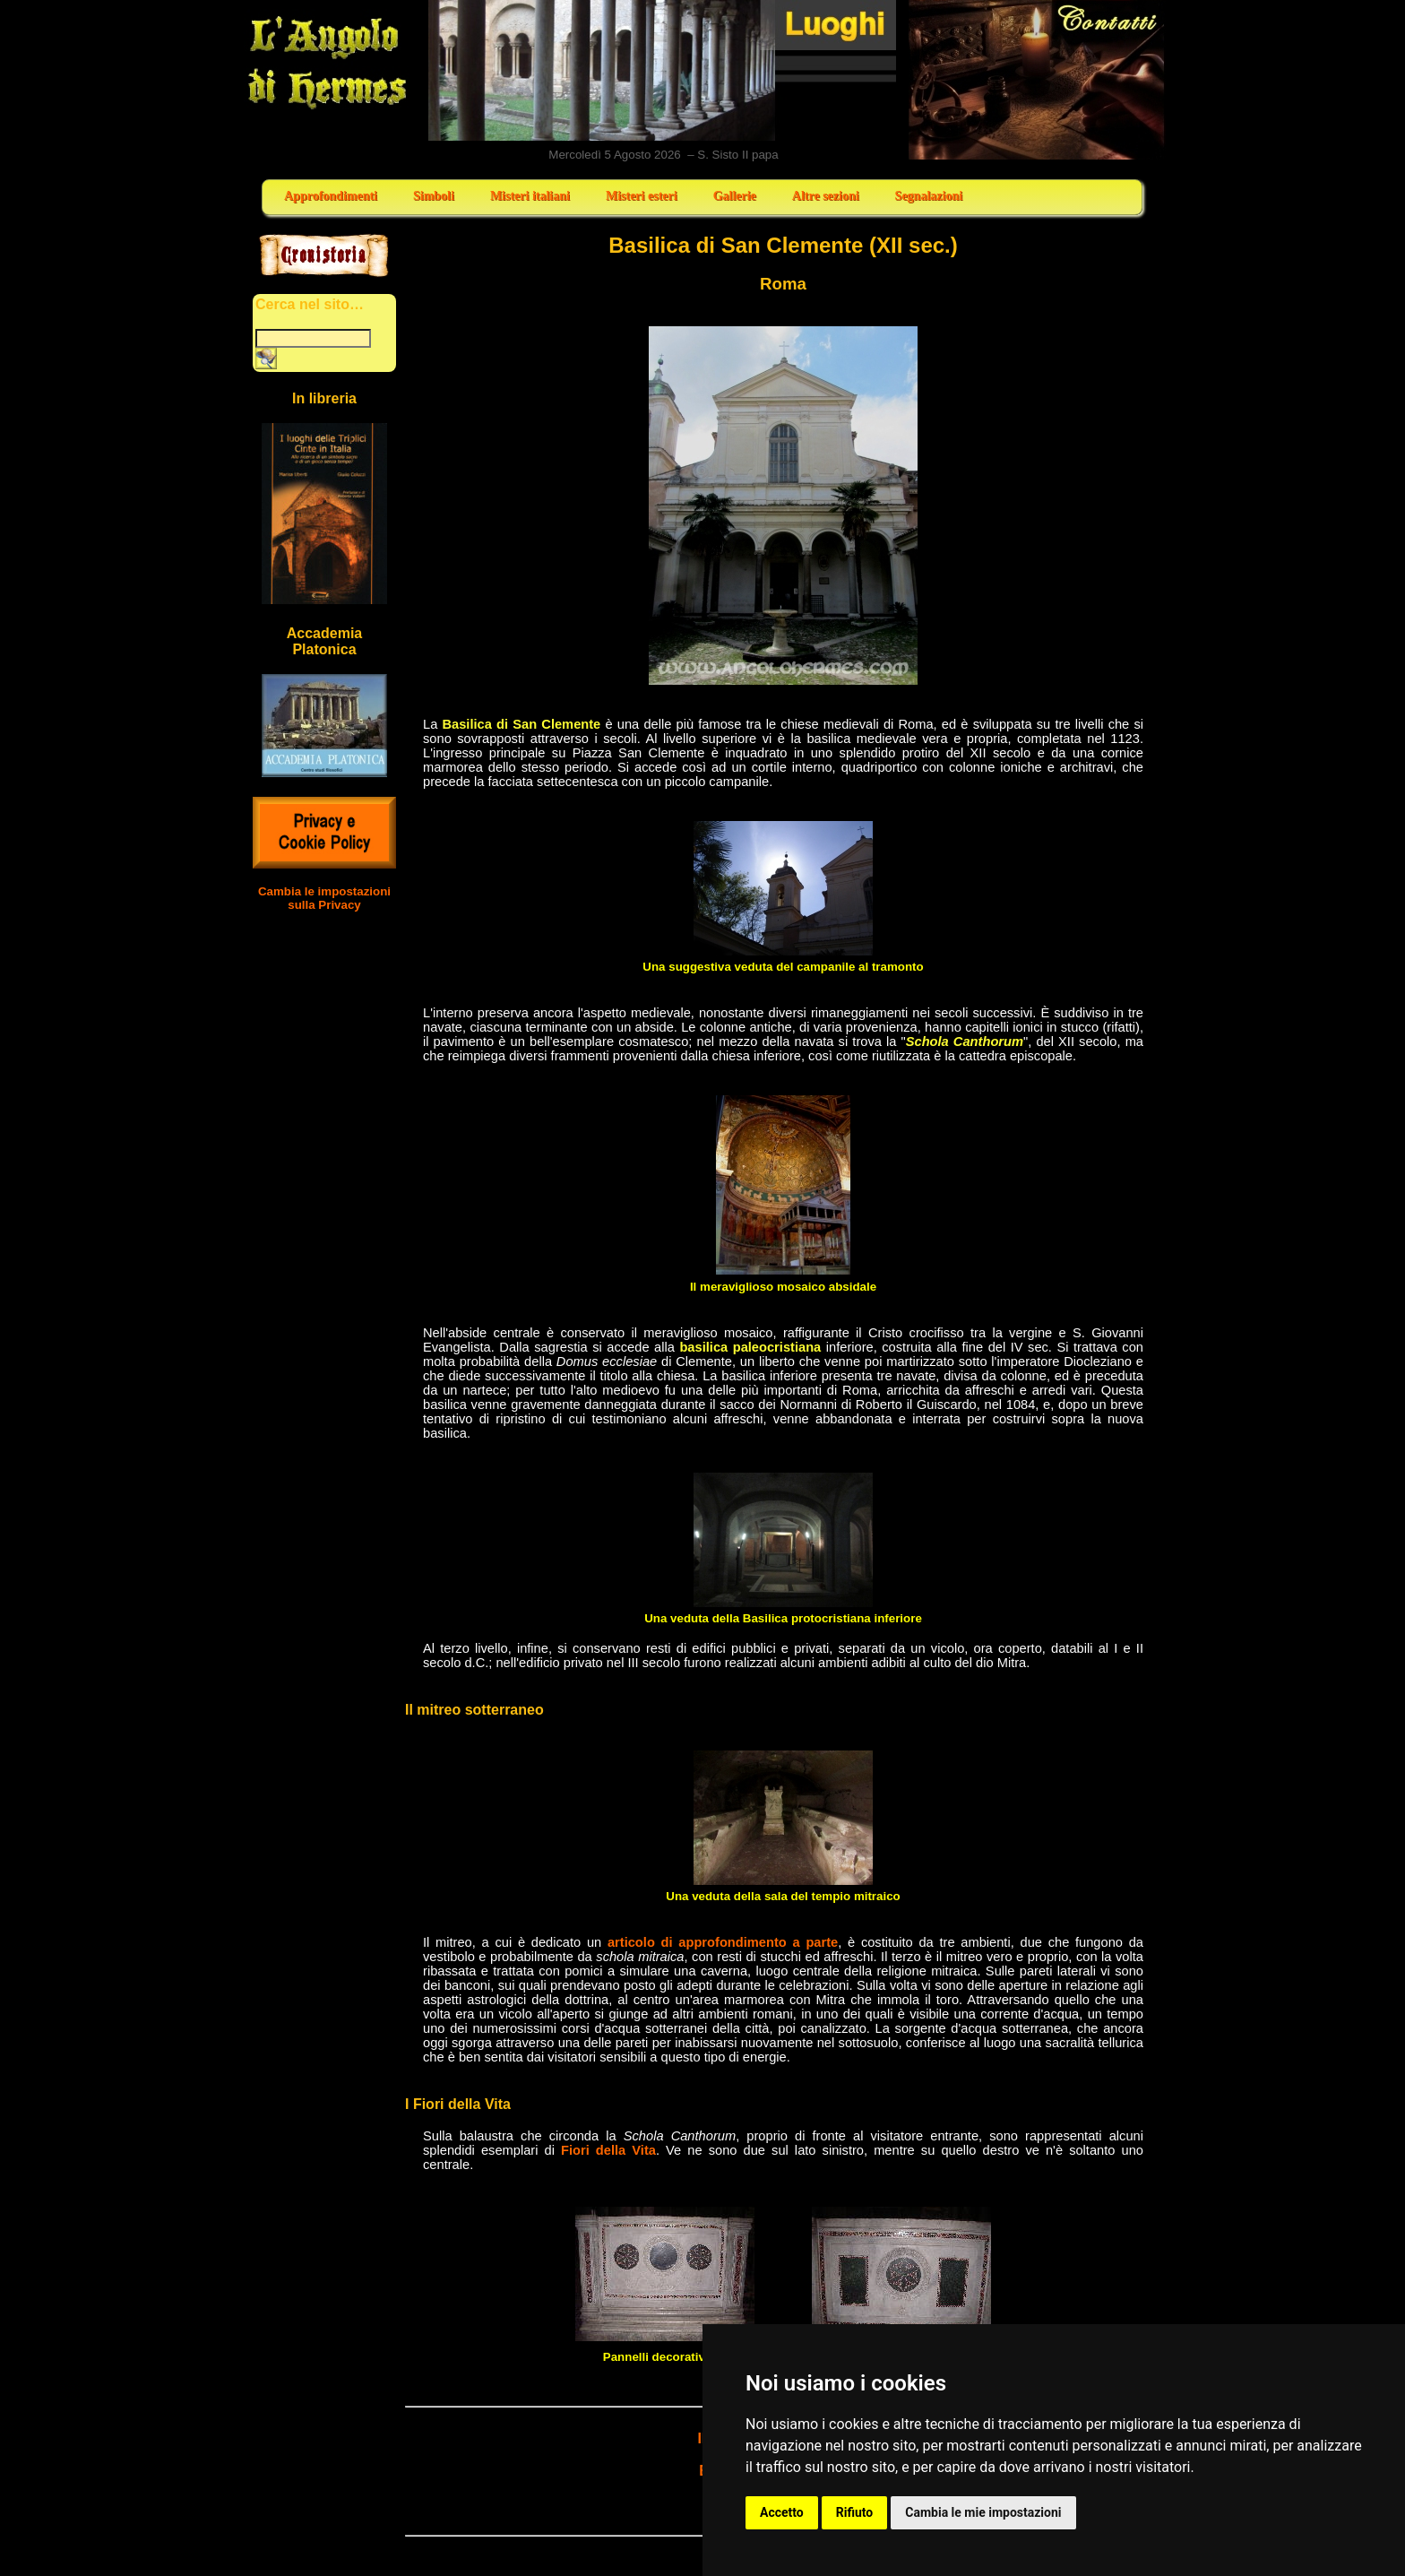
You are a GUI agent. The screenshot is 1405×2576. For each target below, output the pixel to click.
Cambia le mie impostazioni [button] (983, 2512)
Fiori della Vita (608, 2150)
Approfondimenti (330, 196)
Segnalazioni (928, 196)
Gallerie (734, 196)
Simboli (433, 196)
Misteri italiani (530, 196)
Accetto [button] (782, 2512)
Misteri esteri (641, 196)
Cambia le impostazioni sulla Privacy (324, 898)
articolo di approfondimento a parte (723, 1942)
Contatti (1037, 80)
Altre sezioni (825, 196)
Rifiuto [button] (855, 2512)
